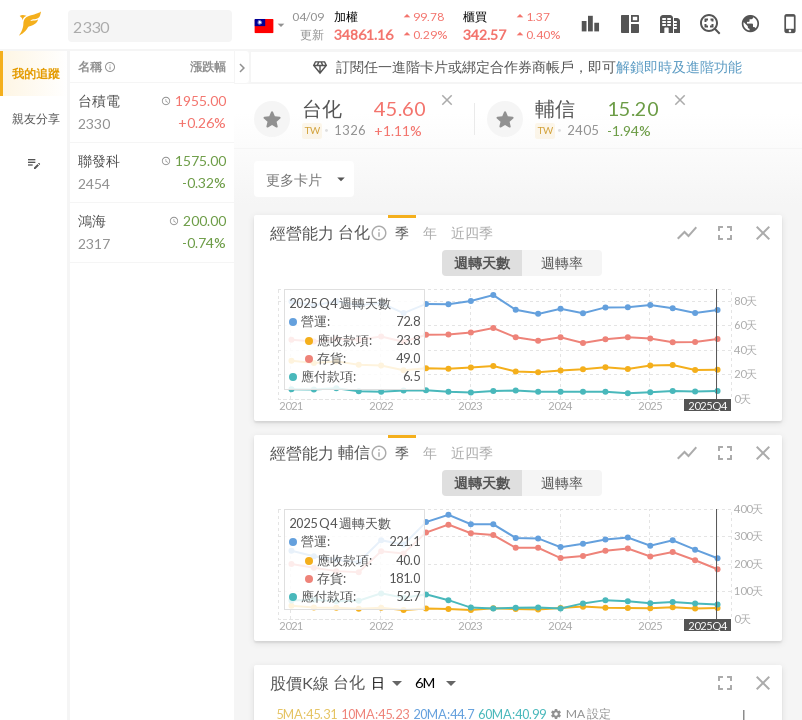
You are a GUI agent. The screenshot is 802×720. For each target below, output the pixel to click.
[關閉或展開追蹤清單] (242, 67)
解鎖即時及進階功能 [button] (679, 66)
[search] (150, 26)
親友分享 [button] (36, 118)
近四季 (472, 232)
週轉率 (562, 262)
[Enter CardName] (304, 179)
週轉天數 (482, 262)
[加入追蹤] (272, 119)
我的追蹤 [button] (36, 73)
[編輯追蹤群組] (33, 163)
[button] (146, 25)
